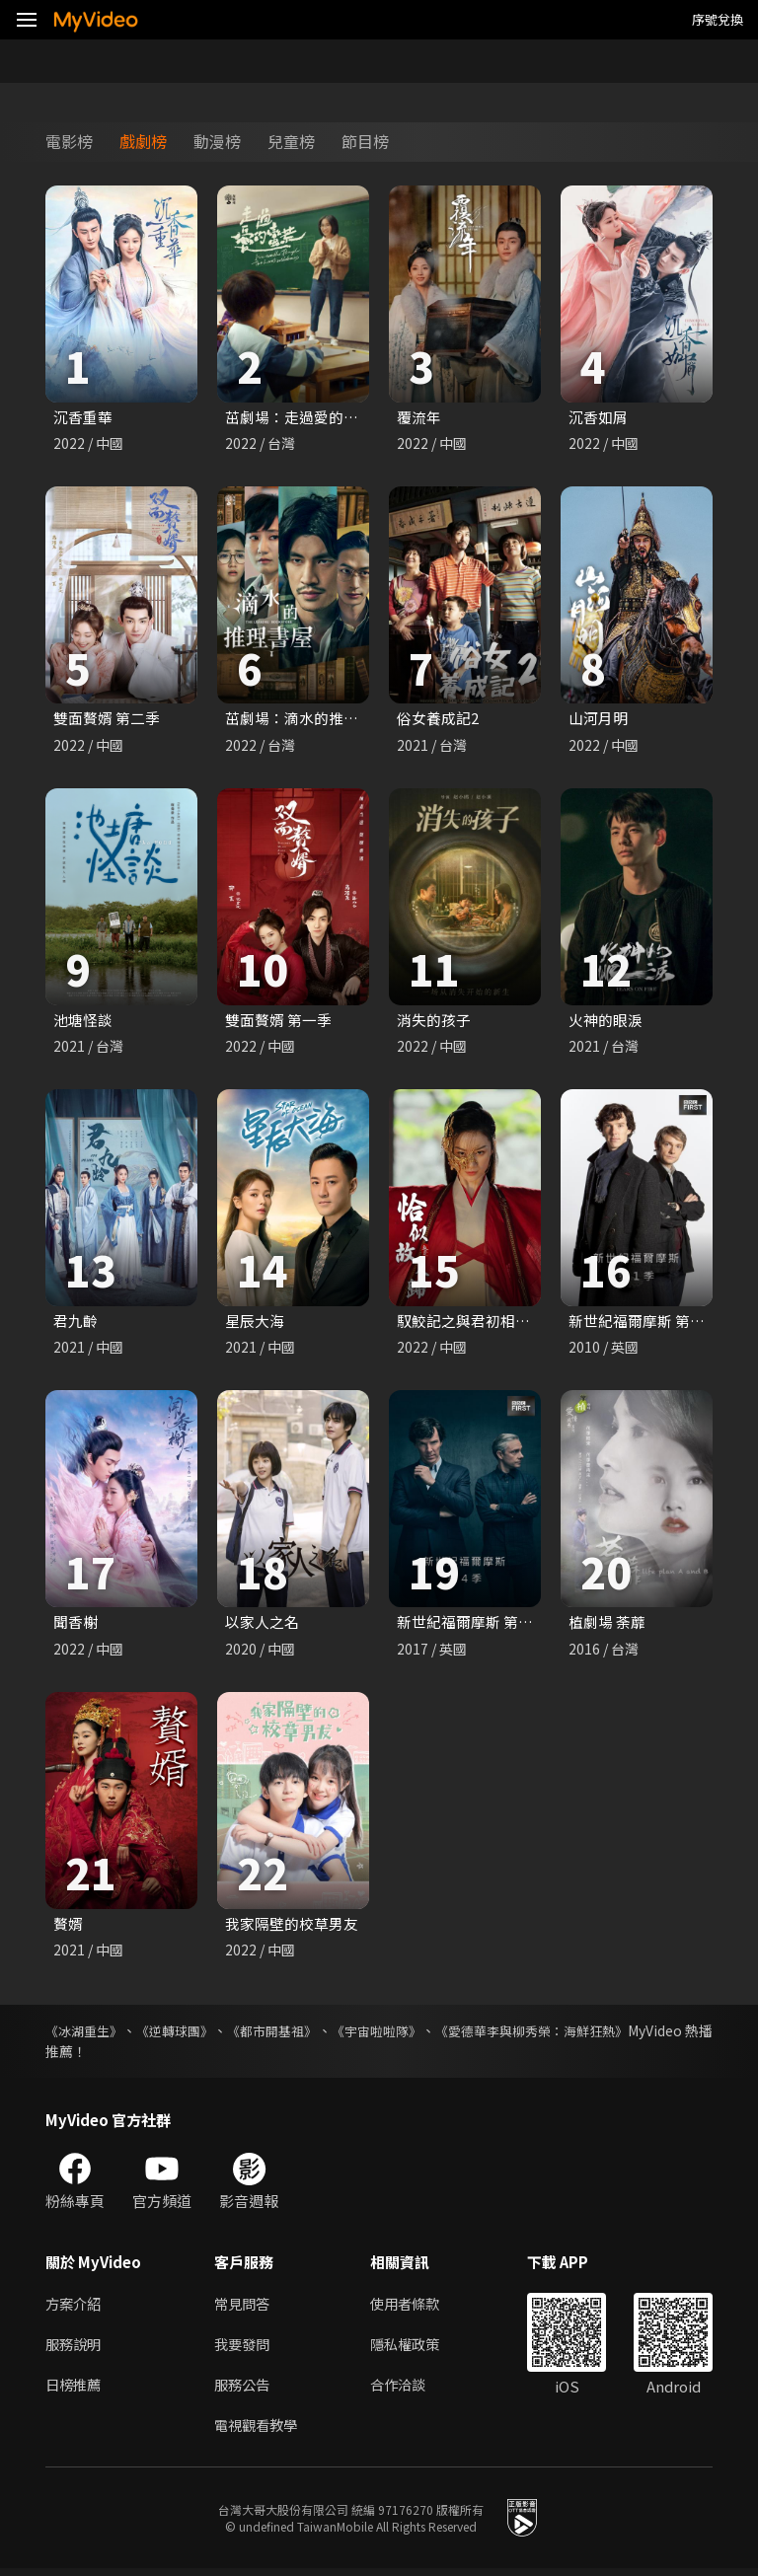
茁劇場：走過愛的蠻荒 (299, 416)
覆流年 (419, 416)
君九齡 (75, 1322)
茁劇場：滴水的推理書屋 (306, 718)
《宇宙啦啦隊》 (432, 2034)
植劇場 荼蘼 (606, 1624)
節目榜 (365, 141)
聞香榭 (75, 1624)
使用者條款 (413, 2307)
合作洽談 (405, 2390)
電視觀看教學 (258, 2431)
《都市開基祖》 (310, 2034)
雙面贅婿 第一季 (278, 1020)
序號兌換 (717, 19)
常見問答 (243, 2307)
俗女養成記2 (438, 718)
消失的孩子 (434, 1020)
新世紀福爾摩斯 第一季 (644, 1322)
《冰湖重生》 (86, 2034)
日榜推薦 (75, 2390)
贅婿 (68, 1926)
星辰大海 (254, 1322)
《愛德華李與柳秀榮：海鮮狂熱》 (609, 2034)
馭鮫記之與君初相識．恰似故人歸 (508, 1322)
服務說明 (75, 2348)
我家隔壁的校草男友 (291, 1926)
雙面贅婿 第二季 (106, 718)
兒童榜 (291, 141)
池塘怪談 (83, 1020)
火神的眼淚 (605, 1020)
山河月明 (598, 718)
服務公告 (243, 2390)
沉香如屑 (598, 416)
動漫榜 (217, 141)
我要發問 (243, 2348)
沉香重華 (83, 416)
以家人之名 (262, 1624)
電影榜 (69, 141)
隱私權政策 (413, 2348)
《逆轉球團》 (195, 2034)
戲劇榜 (143, 141)
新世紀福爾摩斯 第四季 (472, 1624)
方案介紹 (75, 2307)
